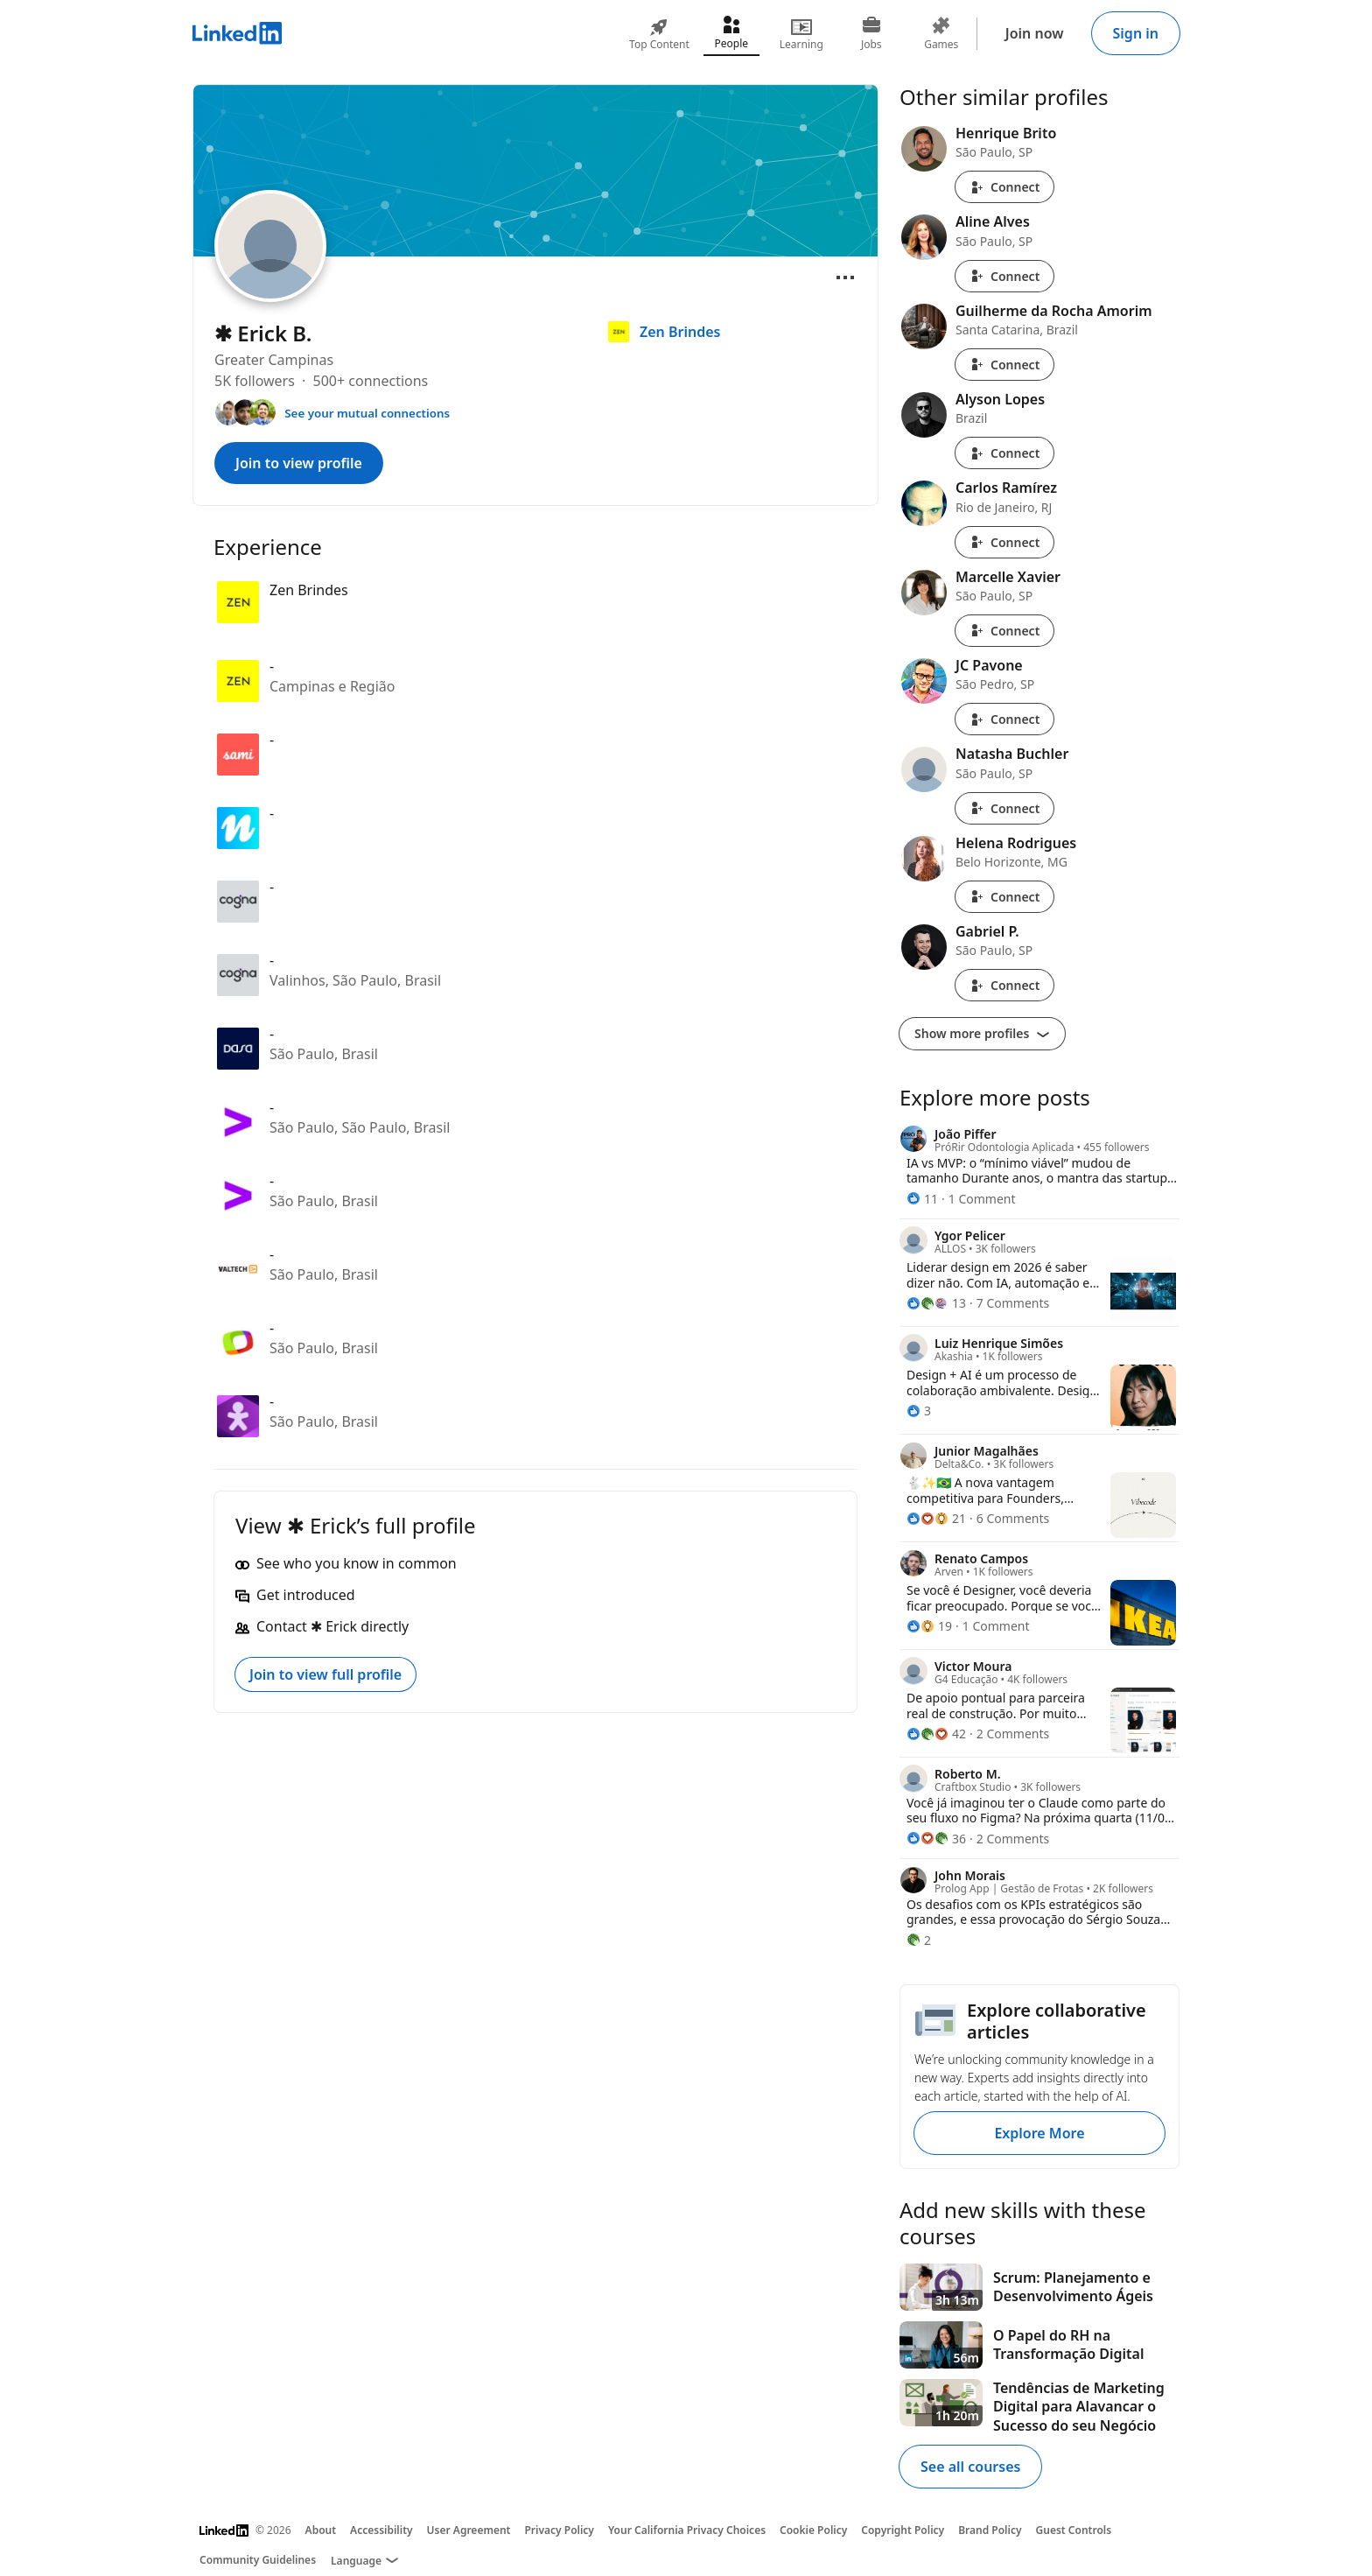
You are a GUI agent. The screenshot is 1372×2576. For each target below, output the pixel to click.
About (321, 2530)
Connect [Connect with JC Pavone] (1005, 719)
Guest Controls (1074, 2530)
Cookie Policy (813, 2530)
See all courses (970, 2466)
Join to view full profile (325, 1674)
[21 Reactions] (936, 1518)
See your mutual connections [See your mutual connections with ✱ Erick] (367, 413)
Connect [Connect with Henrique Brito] (1005, 187)
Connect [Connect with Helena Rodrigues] (1005, 896)
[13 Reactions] (936, 1303)
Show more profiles (982, 1033)
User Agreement (469, 2530)
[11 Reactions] (922, 1199)
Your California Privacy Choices (687, 2530)
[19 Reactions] (929, 1626)
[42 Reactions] (936, 1733)
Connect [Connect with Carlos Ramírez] (1005, 542)
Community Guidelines (258, 2559)
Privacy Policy (558, 2530)
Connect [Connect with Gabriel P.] (1005, 985)
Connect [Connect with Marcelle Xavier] (1005, 630)
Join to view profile (298, 463)
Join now (1034, 33)
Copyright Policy (902, 2530)
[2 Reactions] (918, 1940)
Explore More (1039, 2133)
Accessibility (381, 2530)
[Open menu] (845, 277)
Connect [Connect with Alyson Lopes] (1005, 453)
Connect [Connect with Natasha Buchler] (1005, 808)
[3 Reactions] (918, 1410)
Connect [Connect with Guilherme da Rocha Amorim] (1005, 364)
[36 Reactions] (936, 1838)
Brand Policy (989, 2530)
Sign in (1135, 33)
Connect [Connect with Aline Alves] (1005, 276)
